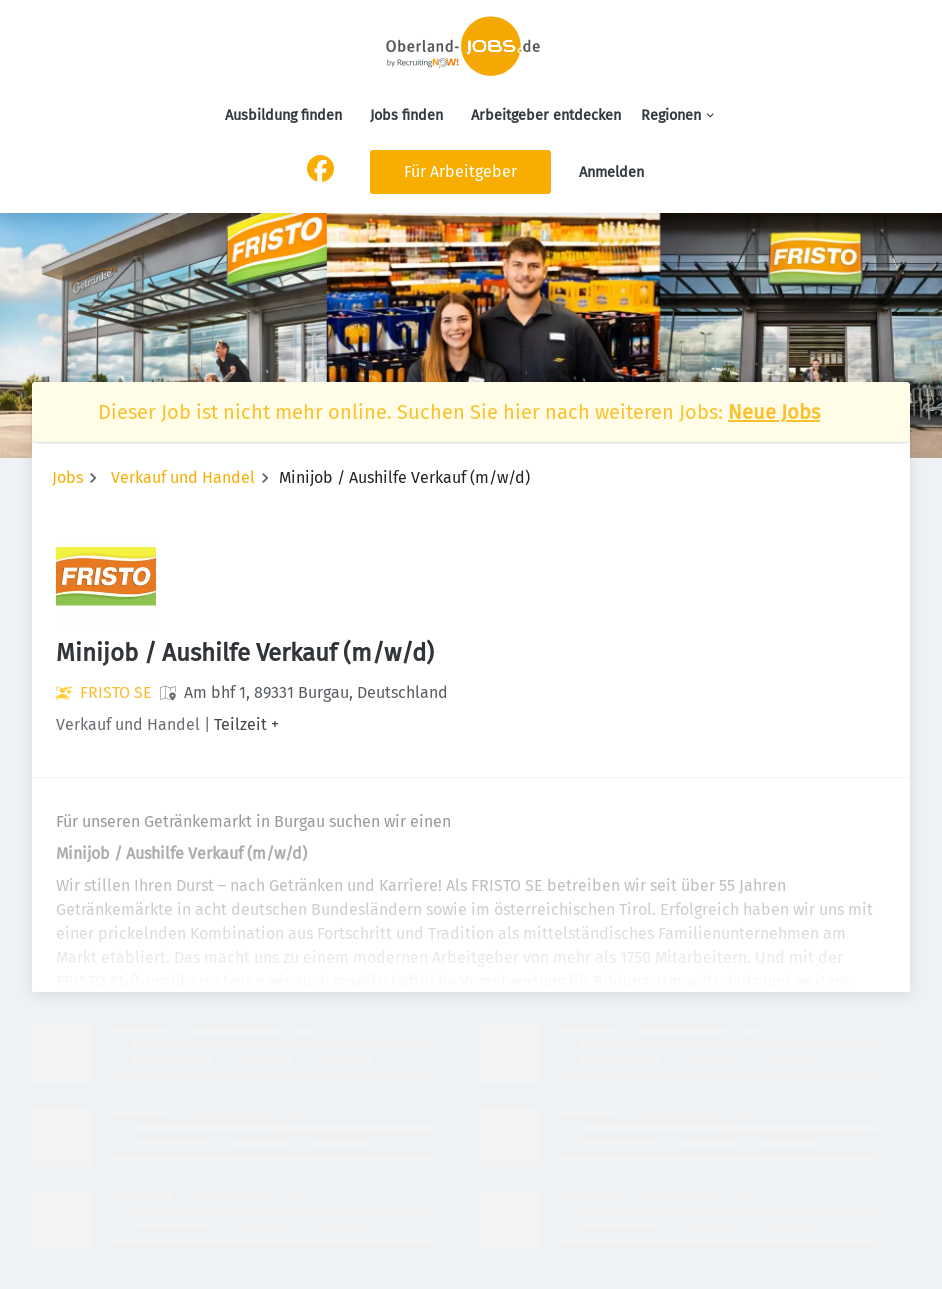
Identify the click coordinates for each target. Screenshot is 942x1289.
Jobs (67, 477)
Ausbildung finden (283, 115)
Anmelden (611, 172)
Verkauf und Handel (183, 477)
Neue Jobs (774, 412)
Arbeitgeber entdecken (546, 115)
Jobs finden (406, 115)
